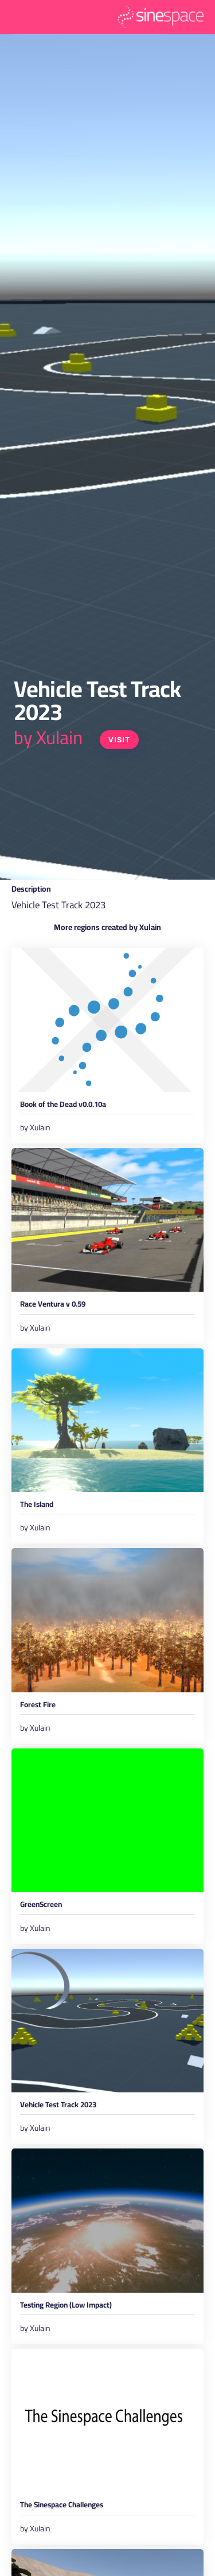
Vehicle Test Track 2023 (58, 2106)
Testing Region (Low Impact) (66, 2306)
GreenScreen (41, 1906)
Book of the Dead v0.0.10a (63, 1106)
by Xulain (48, 737)
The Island (36, 1506)
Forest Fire (38, 1706)
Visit (119, 739)
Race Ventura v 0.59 (52, 1305)
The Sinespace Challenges (61, 2506)
